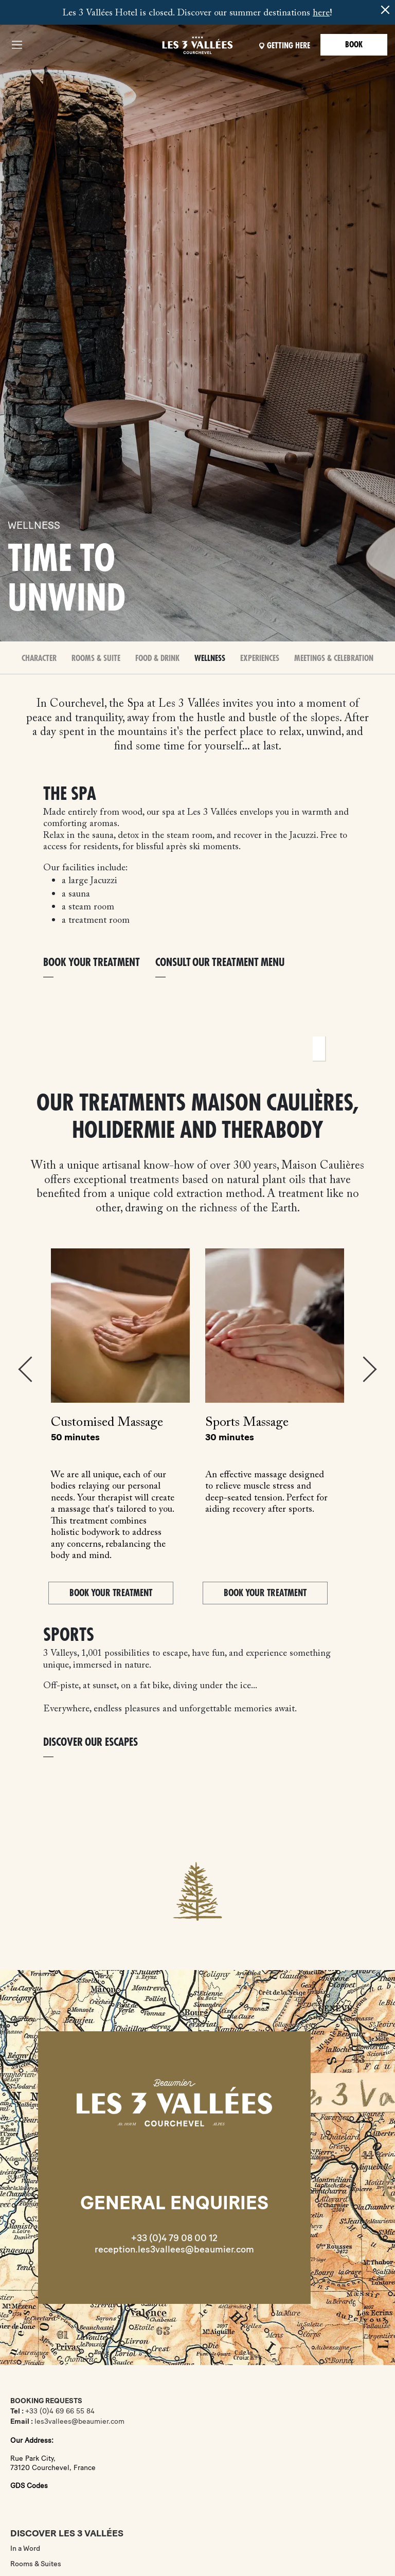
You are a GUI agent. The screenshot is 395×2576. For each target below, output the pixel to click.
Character (39, 658)
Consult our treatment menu (219, 962)
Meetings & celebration (333, 658)
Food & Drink (157, 658)
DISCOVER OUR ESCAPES (90, 1742)
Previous (25, 1369)
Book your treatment (91, 962)
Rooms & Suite (95, 658)
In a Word (25, 2548)
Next (370, 1369)
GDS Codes (29, 2485)
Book (354, 45)
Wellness (209, 658)
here (321, 13)
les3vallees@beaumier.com (79, 2421)
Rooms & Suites (35, 2564)
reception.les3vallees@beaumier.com (174, 2249)
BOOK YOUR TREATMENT (110, 1593)
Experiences (259, 658)
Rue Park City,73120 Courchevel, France (53, 2463)
